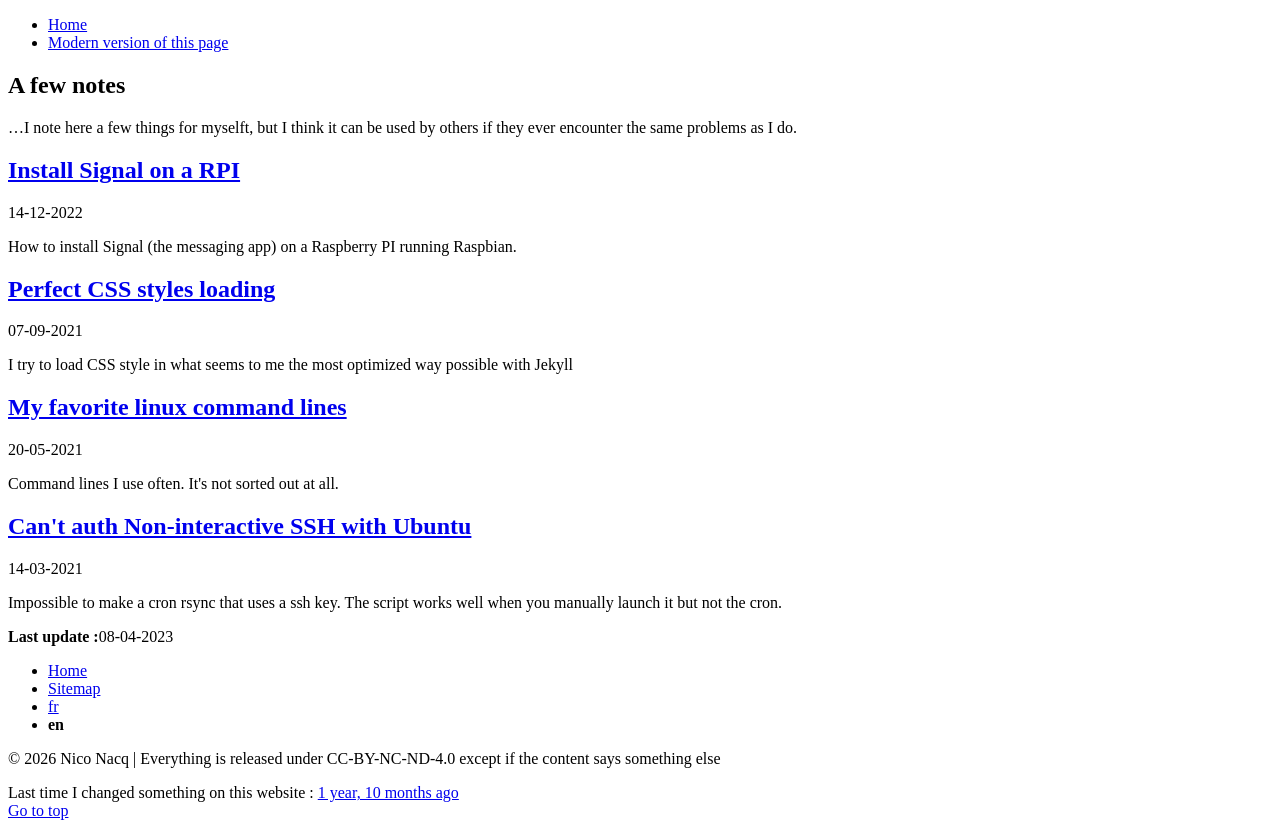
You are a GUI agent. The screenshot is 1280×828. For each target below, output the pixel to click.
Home (67, 24)
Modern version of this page (138, 42)
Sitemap (74, 688)
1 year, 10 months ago (388, 792)
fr (53, 706)
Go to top (38, 810)
